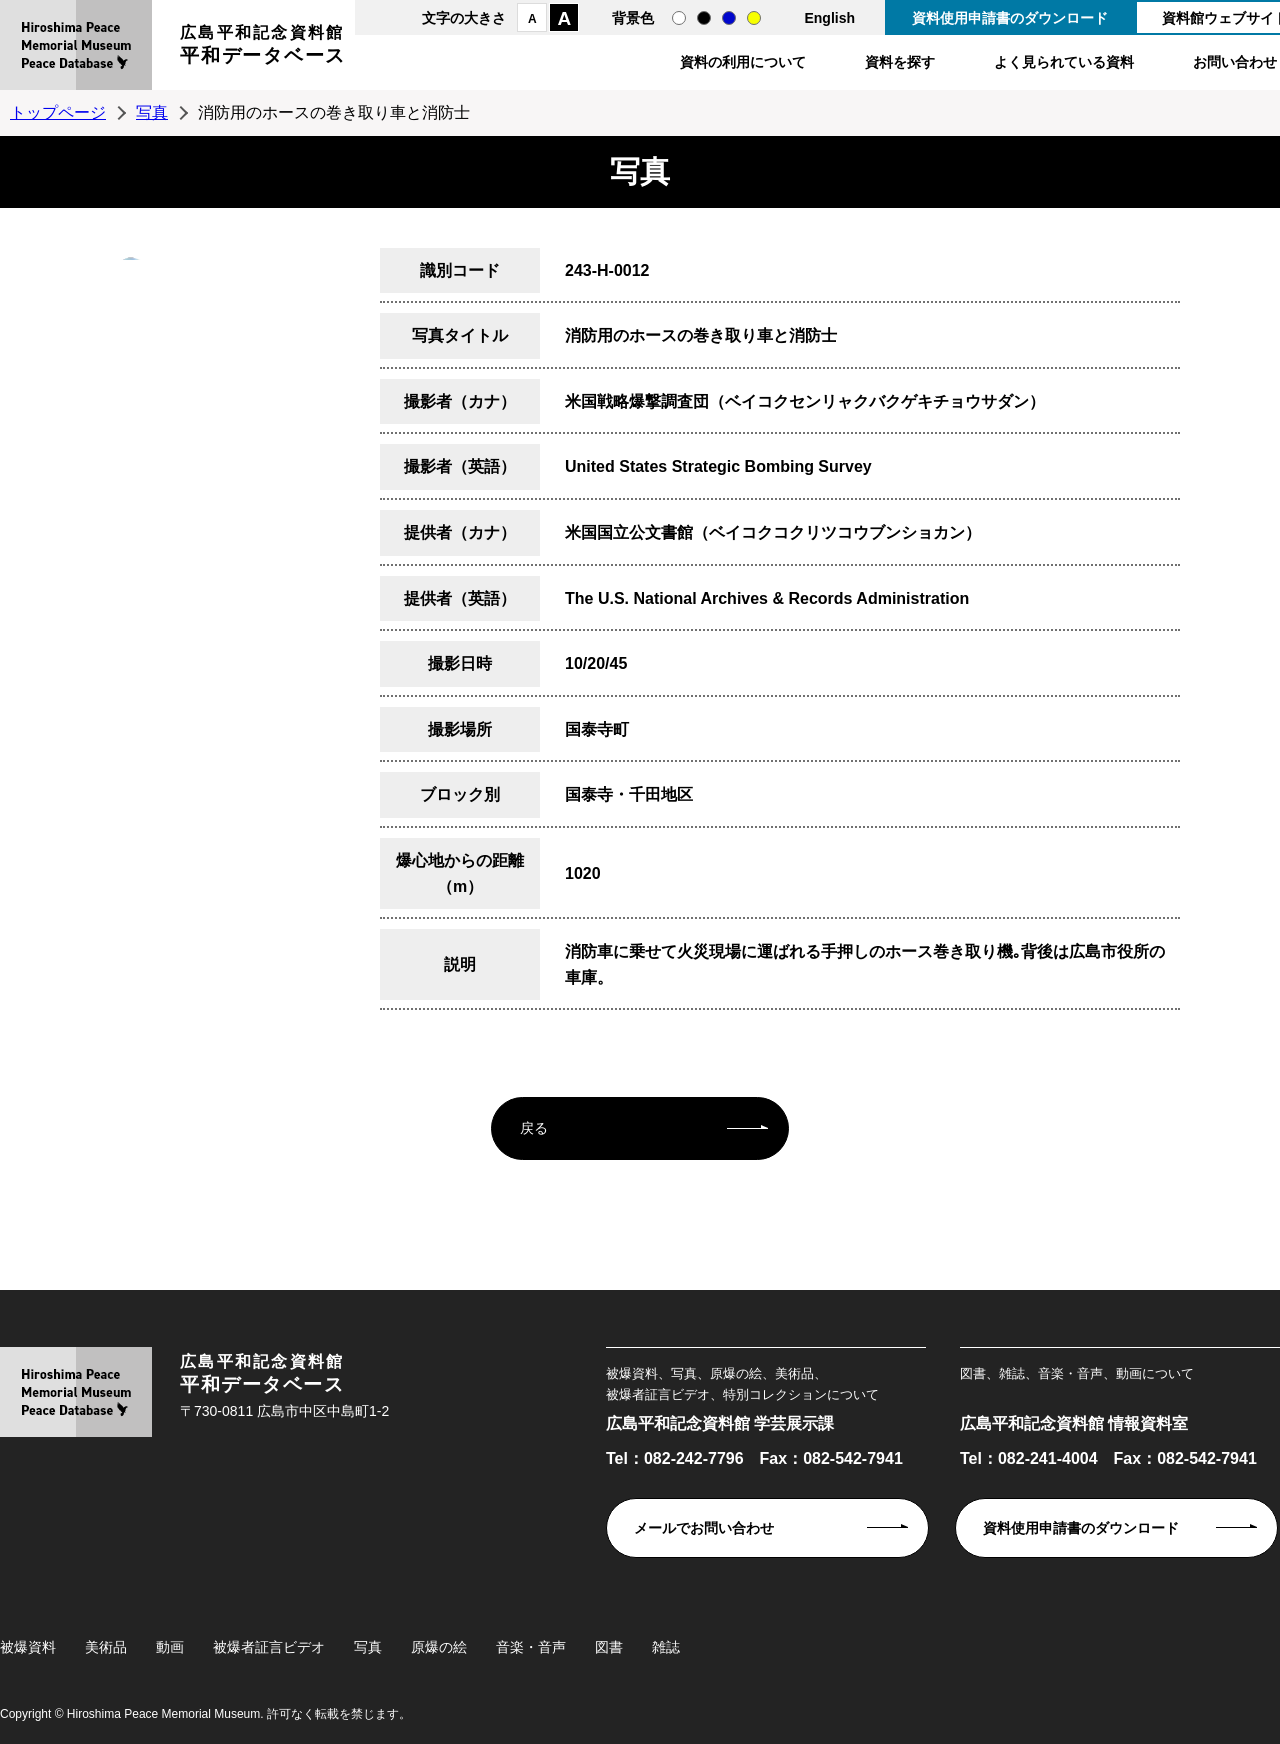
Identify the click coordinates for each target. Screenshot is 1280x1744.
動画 (170, 1647)
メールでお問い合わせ (704, 1528)
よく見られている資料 (1064, 62)
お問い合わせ (1235, 62)
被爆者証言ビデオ (269, 1647)
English (829, 18)
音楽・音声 (531, 1647)
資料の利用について (743, 62)
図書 (609, 1647)
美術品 (106, 1647)
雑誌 (666, 1647)
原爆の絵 (439, 1647)
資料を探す (900, 62)
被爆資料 (28, 1647)
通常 (679, 18)
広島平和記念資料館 (263, 47)
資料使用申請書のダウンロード (1010, 18)
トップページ (58, 112)
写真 (152, 112)
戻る (534, 1128)
